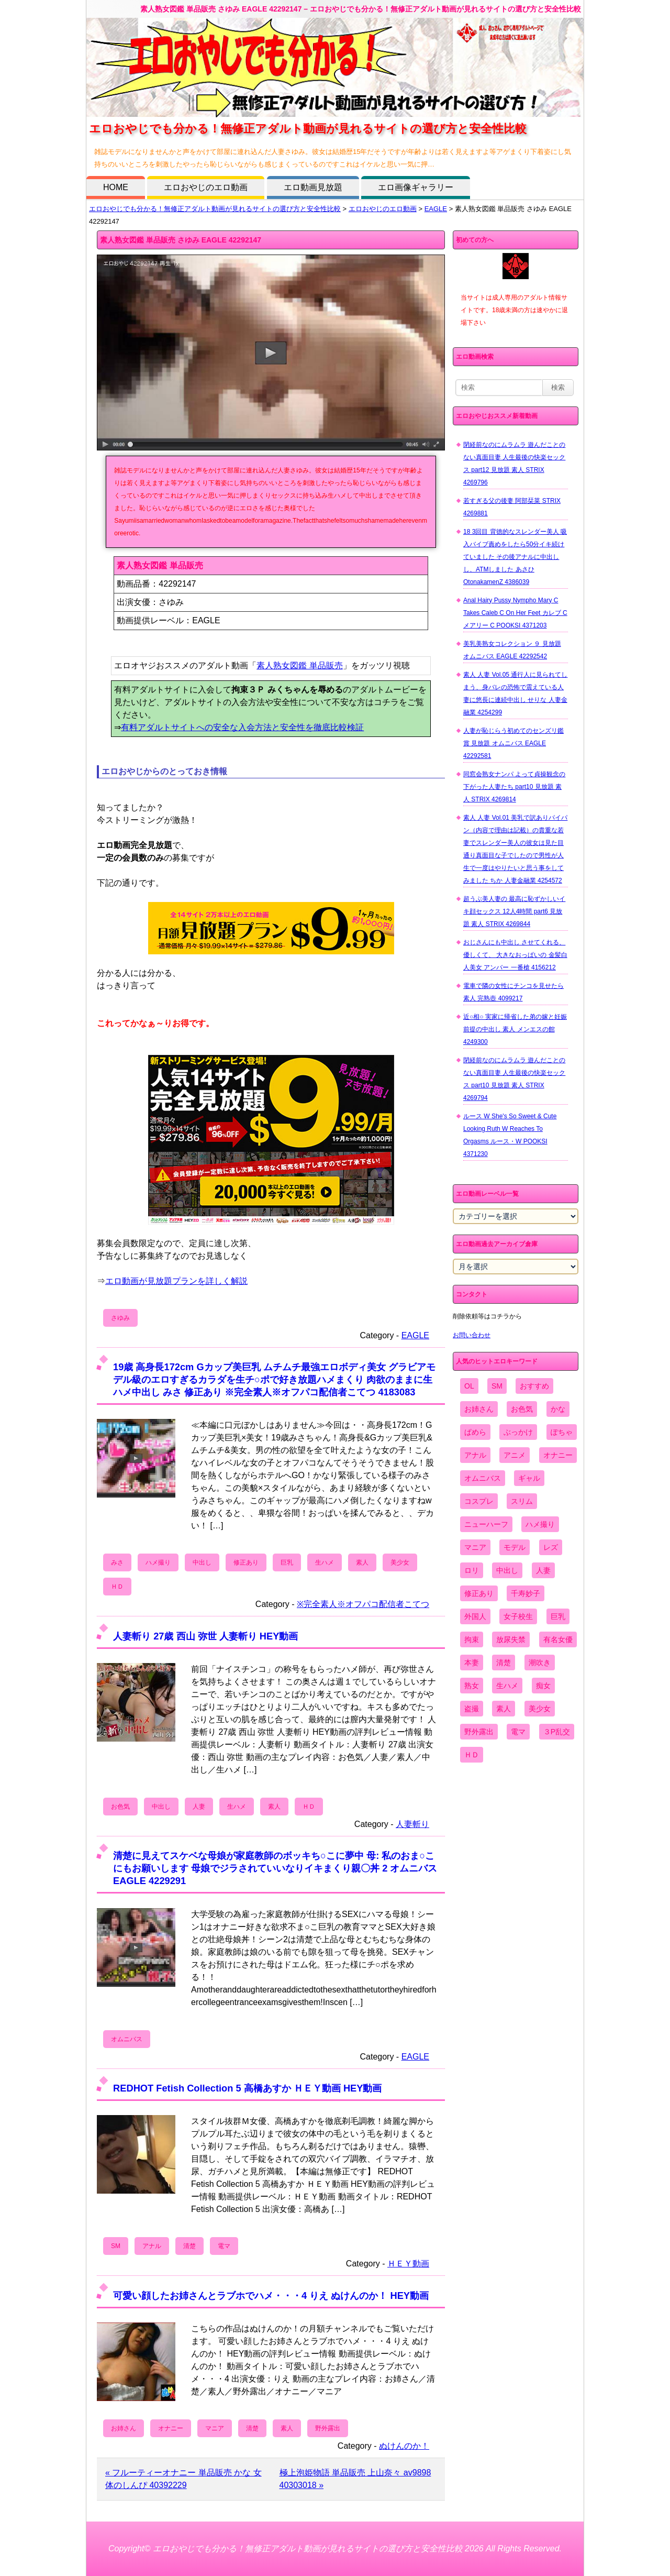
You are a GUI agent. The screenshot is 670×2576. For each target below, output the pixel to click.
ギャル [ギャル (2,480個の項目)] (529, 1478)
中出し (202, 1562)
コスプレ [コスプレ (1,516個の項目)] (479, 1501)
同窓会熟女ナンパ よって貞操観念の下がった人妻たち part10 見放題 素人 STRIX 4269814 (514, 786)
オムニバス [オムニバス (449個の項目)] (482, 1478)
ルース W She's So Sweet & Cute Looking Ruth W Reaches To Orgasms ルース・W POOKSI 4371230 (509, 1135)
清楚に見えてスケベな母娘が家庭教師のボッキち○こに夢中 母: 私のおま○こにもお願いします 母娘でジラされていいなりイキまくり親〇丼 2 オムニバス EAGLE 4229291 (275, 1868)
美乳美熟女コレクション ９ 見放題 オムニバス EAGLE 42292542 (512, 650)
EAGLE (436, 209)
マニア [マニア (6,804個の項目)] (475, 1547)
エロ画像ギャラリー (415, 187)
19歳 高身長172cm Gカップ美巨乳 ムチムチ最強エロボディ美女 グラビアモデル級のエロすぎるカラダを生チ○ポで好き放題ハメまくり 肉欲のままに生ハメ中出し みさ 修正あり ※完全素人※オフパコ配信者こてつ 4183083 (274, 1379)
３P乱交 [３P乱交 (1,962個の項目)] (556, 1731)
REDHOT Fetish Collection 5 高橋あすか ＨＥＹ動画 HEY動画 (247, 2088)
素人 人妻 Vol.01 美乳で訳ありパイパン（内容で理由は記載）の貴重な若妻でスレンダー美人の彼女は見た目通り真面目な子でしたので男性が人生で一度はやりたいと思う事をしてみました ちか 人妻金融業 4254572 (515, 849)
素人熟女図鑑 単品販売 (299, 665)
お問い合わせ (471, 1335)
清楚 (189, 2246)
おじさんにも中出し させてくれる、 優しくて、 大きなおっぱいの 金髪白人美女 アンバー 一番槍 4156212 (515, 955)
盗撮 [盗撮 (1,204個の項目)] (471, 1708)
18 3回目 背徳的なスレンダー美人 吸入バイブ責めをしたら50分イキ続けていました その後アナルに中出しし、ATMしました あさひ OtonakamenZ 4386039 (515, 557)
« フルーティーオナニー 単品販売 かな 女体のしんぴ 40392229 (183, 2479)
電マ (224, 2246)
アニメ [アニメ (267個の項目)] (515, 1455)
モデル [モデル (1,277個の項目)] (515, 1547)
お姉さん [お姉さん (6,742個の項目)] (479, 1409)
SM (115, 2246)
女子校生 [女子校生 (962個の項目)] (518, 1616)
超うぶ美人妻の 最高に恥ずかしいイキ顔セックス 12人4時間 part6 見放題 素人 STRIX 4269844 (514, 911)
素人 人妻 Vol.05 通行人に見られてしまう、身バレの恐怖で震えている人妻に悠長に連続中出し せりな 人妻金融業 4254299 (515, 693)
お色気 (120, 1806)
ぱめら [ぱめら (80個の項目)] (475, 1432)
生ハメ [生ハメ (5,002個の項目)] (507, 1685)
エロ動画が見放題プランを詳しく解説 (176, 1280)
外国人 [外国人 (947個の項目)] (475, 1616)
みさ (117, 1562)
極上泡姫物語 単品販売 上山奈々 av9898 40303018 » (355, 2479)
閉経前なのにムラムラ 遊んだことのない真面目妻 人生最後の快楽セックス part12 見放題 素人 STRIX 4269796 (514, 463)
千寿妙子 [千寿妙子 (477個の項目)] (525, 1593)
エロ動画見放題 (313, 187)
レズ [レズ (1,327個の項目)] (550, 1547)
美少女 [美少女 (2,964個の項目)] (540, 1708)
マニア (214, 2428)
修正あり (246, 1562)
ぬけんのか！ (404, 2445)
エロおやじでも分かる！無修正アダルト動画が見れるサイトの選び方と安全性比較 (215, 209)
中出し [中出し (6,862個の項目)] (507, 1570)
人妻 (199, 1806)
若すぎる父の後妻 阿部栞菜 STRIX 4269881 (512, 507)
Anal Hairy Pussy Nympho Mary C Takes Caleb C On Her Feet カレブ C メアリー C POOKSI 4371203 (515, 613)
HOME (115, 187)
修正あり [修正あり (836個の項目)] (479, 1593)
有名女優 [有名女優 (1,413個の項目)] (558, 1639)
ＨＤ (117, 1586)
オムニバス (126, 2039)
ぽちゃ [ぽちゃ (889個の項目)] (562, 1432)
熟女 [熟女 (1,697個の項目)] (471, 1685)
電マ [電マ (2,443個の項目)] (518, 1731)
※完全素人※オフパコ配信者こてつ (363, 1604)
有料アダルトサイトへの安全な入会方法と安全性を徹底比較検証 (242, 727)
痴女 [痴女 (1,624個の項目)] (543, 1685)
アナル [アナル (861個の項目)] (475, 1455)
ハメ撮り (158, 1562)
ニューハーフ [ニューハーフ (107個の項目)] (486, 1524)
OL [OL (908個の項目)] (469, 1386)
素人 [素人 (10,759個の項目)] (503, 1708)
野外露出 (327, 2428)
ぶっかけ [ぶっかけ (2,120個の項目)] (518, 1432)
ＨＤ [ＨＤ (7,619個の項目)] (471, 1755)
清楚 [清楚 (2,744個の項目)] (503, 1662)
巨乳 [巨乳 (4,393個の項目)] (558, 1616)
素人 (362, 1562)
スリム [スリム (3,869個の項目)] (522, 1501)
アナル (151, 2246)
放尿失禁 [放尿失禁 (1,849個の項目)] (511, 1639)
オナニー (170, 2428)
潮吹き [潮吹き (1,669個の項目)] (540, 1662)
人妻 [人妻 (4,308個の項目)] (543, 1570)
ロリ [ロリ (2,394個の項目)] (471, 1570)
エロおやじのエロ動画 (206, 187)
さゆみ (120, 1318)
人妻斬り (412, 1824)
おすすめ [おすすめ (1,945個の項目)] (534, 1386)
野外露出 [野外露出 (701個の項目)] (479, 1731)
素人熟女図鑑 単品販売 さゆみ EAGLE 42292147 (180, 240)
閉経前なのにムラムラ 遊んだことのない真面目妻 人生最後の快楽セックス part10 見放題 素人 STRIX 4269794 (514, 1079)
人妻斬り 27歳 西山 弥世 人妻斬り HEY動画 (205, 1636)
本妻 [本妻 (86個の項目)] (471, 1662)
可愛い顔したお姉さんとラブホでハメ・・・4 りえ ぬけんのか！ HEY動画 (271, 2295)
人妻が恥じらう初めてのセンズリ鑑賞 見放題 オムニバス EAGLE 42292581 (513, 743)
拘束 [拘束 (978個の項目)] (471, 1639)
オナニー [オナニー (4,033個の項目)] (558, 1455)
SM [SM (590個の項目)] (497, 1386)
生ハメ (324, 1562)
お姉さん (123, 2428)
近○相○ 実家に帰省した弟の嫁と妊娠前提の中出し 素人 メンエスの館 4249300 (515, 1029)
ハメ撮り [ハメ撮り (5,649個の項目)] (540, 1524)
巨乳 (287, 1562)
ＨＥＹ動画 (408, 2263)
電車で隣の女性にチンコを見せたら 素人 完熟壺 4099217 (513, 992)
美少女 (399, 1562)
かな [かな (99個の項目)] (558, 1409)
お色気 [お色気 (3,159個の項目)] (522, 1409)
